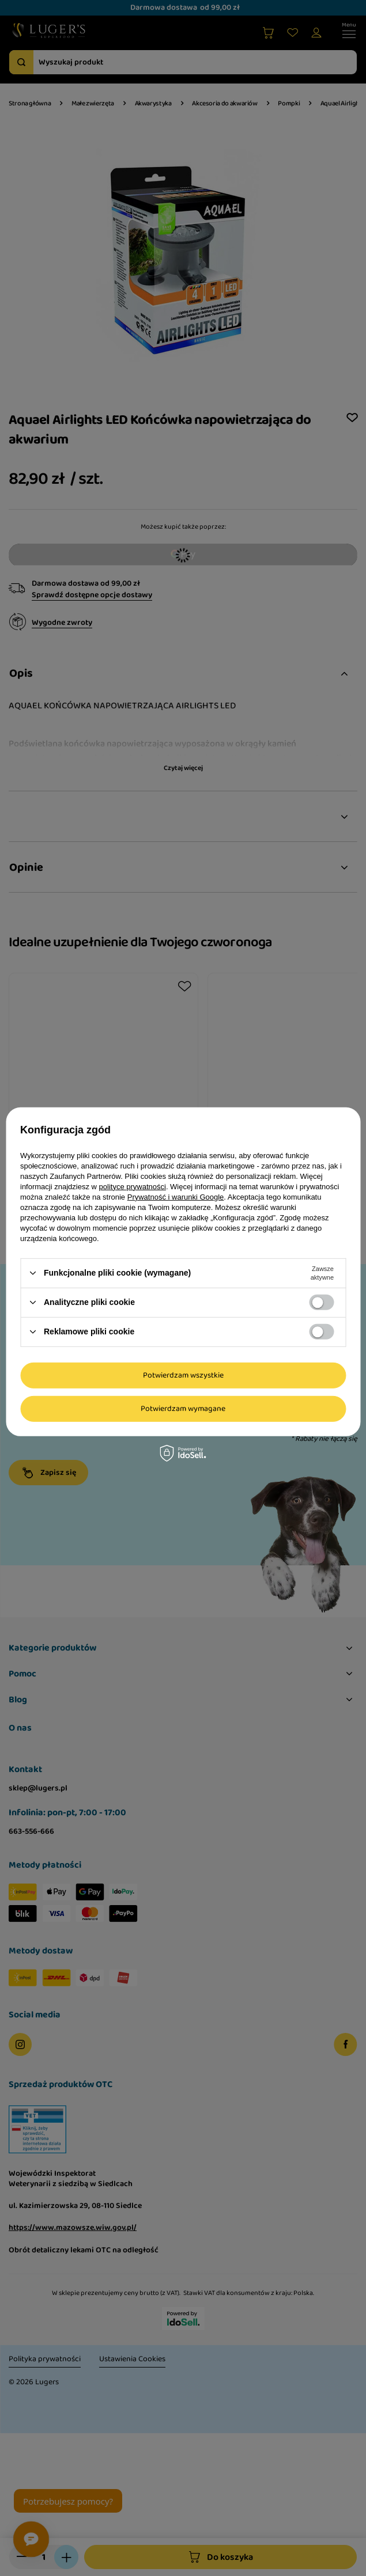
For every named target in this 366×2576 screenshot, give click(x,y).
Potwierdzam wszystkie (183, 1375)
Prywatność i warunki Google (175, 1196)
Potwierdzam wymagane (183, 1408)
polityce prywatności (132, 1186)
